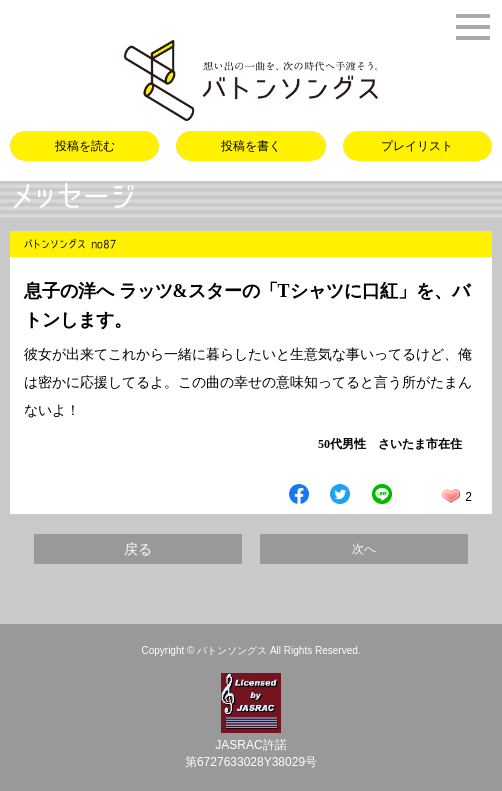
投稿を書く (251, 146)
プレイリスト (417, 146)
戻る (138, 549)
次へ (364, 549)
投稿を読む (85, 146)
